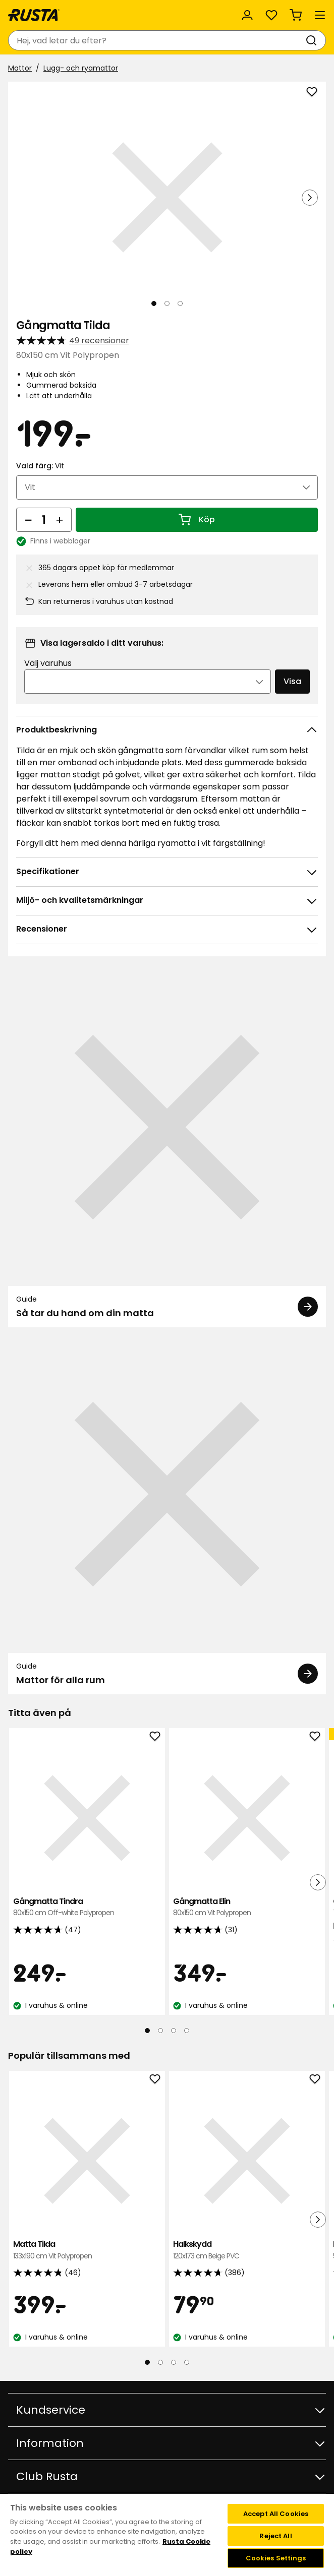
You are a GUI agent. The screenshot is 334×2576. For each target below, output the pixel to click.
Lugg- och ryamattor (80, 68)
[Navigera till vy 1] (153, 303)
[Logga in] (247, 15)
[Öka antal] (59, 520)
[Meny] (320, 15)
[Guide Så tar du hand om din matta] (167, 1147)
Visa (292, 681)
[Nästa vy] (310, 198)
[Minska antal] (28, 520)
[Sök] (313, 40)
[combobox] (157, 40)
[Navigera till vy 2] (167, 303)
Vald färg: (40, 466)
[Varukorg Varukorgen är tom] (296, 15)
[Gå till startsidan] (34, 15)
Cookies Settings (276, 2558)
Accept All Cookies (275, 2514)
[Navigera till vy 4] (186, 2030)
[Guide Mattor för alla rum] (167, 1514)
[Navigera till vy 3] (180, 303)
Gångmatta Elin (247, 1907)
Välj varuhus (48, 663)
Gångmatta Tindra (87, 1907)
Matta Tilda (87, 2250)
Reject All (275, 2536)
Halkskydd (247, 2250)
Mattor (20, 68)
